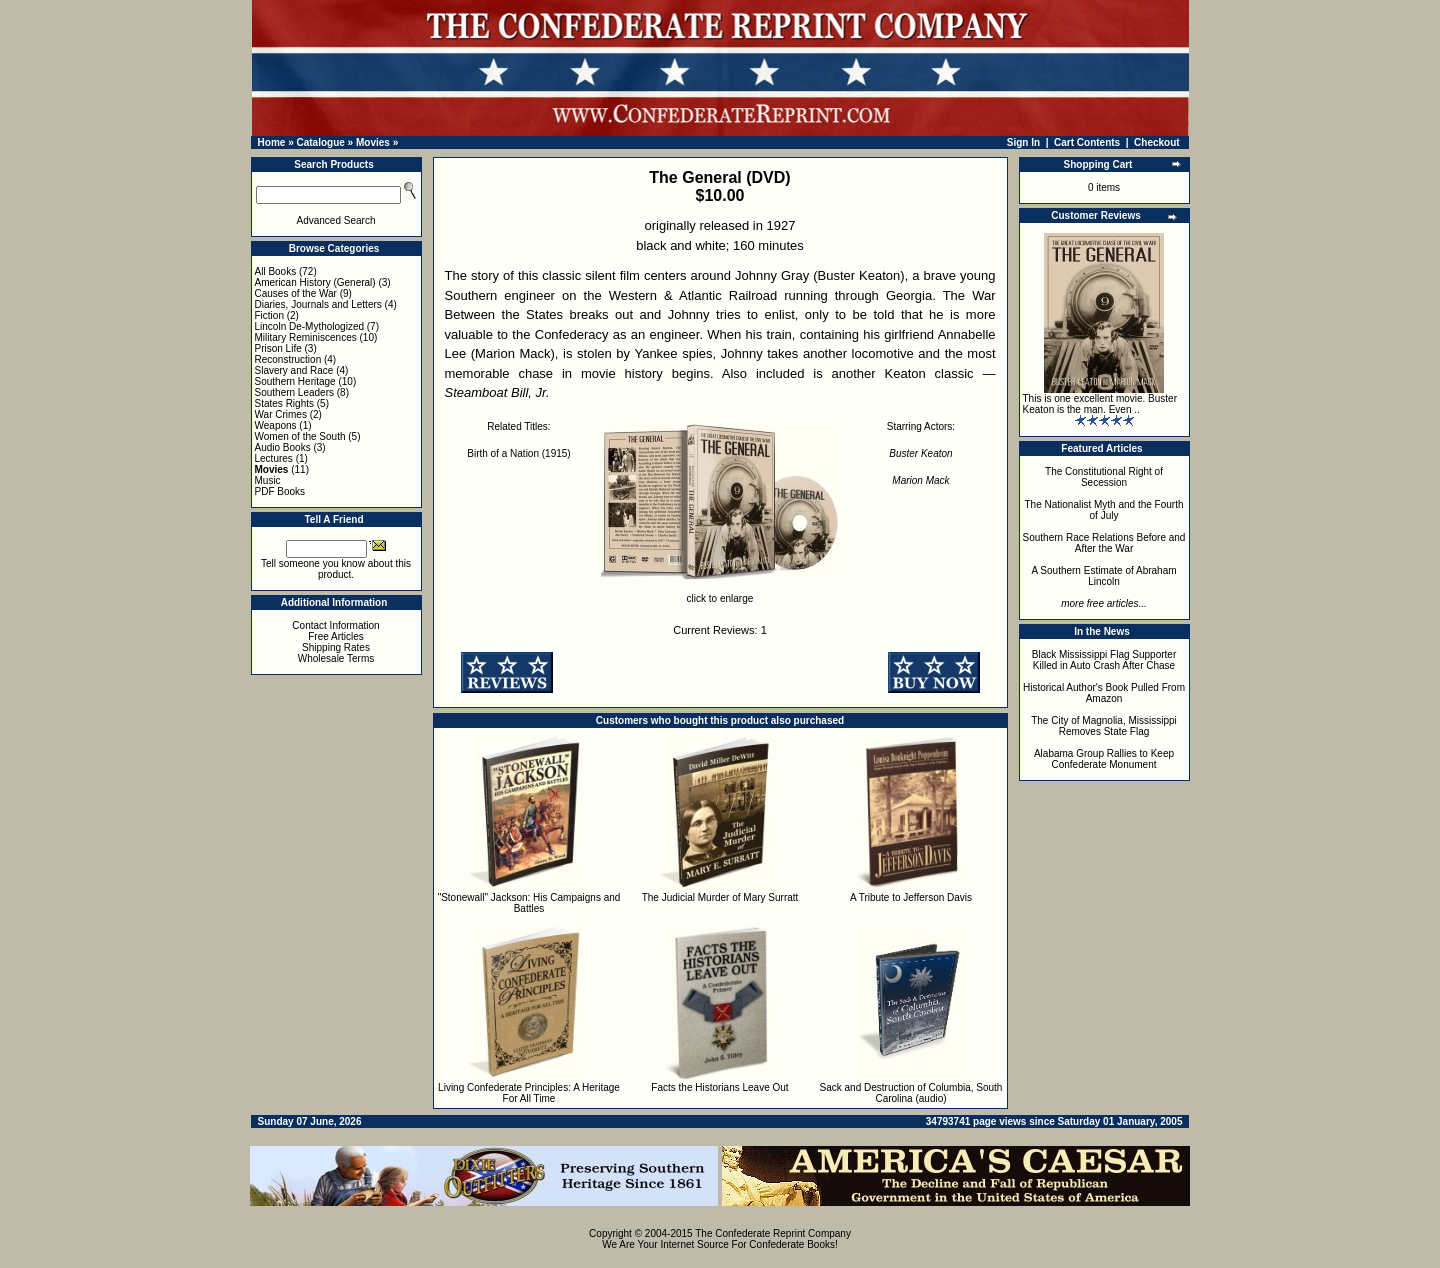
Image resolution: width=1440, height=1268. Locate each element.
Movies (373, 142)
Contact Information (335, 625)
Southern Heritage (295, 381)
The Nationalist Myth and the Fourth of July (1104, 510)
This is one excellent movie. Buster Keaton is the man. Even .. (1100, 404)
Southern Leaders (295, 392)
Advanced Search (336, 220)
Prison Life (278, 348)
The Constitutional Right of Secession (1104, 477)
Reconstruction (288, 359)
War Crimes (281, 414)
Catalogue (320, 142)
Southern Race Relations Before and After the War (1104, 543)
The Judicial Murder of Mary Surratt (720, 897)
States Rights (284, 403)
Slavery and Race (294, 370)
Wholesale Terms (336, 658)
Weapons (276, 425)
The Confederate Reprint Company (773, 1233)
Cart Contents (1087, 142)
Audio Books (283, 447)
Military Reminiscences (306, 337)
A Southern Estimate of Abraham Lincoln (1103, 576)
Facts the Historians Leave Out (719, 1087)
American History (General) (315, 282)
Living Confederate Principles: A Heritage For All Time (529, 1093)
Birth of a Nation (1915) (518, 453)
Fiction (269, 315)
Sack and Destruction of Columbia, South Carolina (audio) (911, 1093)
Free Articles (336, 636)
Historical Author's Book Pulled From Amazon (1104, 693)
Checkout (1157, 142)
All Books (276, 271)
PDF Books (280, 491)
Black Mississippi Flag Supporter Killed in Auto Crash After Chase (1104, 660)
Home (272, 142)
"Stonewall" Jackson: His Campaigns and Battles (529, 903)
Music (268, 480)
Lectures (274, 458)
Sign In (1023, 142)
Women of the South (300, 436)
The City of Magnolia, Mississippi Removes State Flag (1104, 726)
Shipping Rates (336, 647)
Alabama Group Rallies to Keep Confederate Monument (1104, 759)
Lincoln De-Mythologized (310, 326)
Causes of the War (296, 293)
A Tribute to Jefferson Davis (911, 897)
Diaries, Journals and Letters (318, 304)
